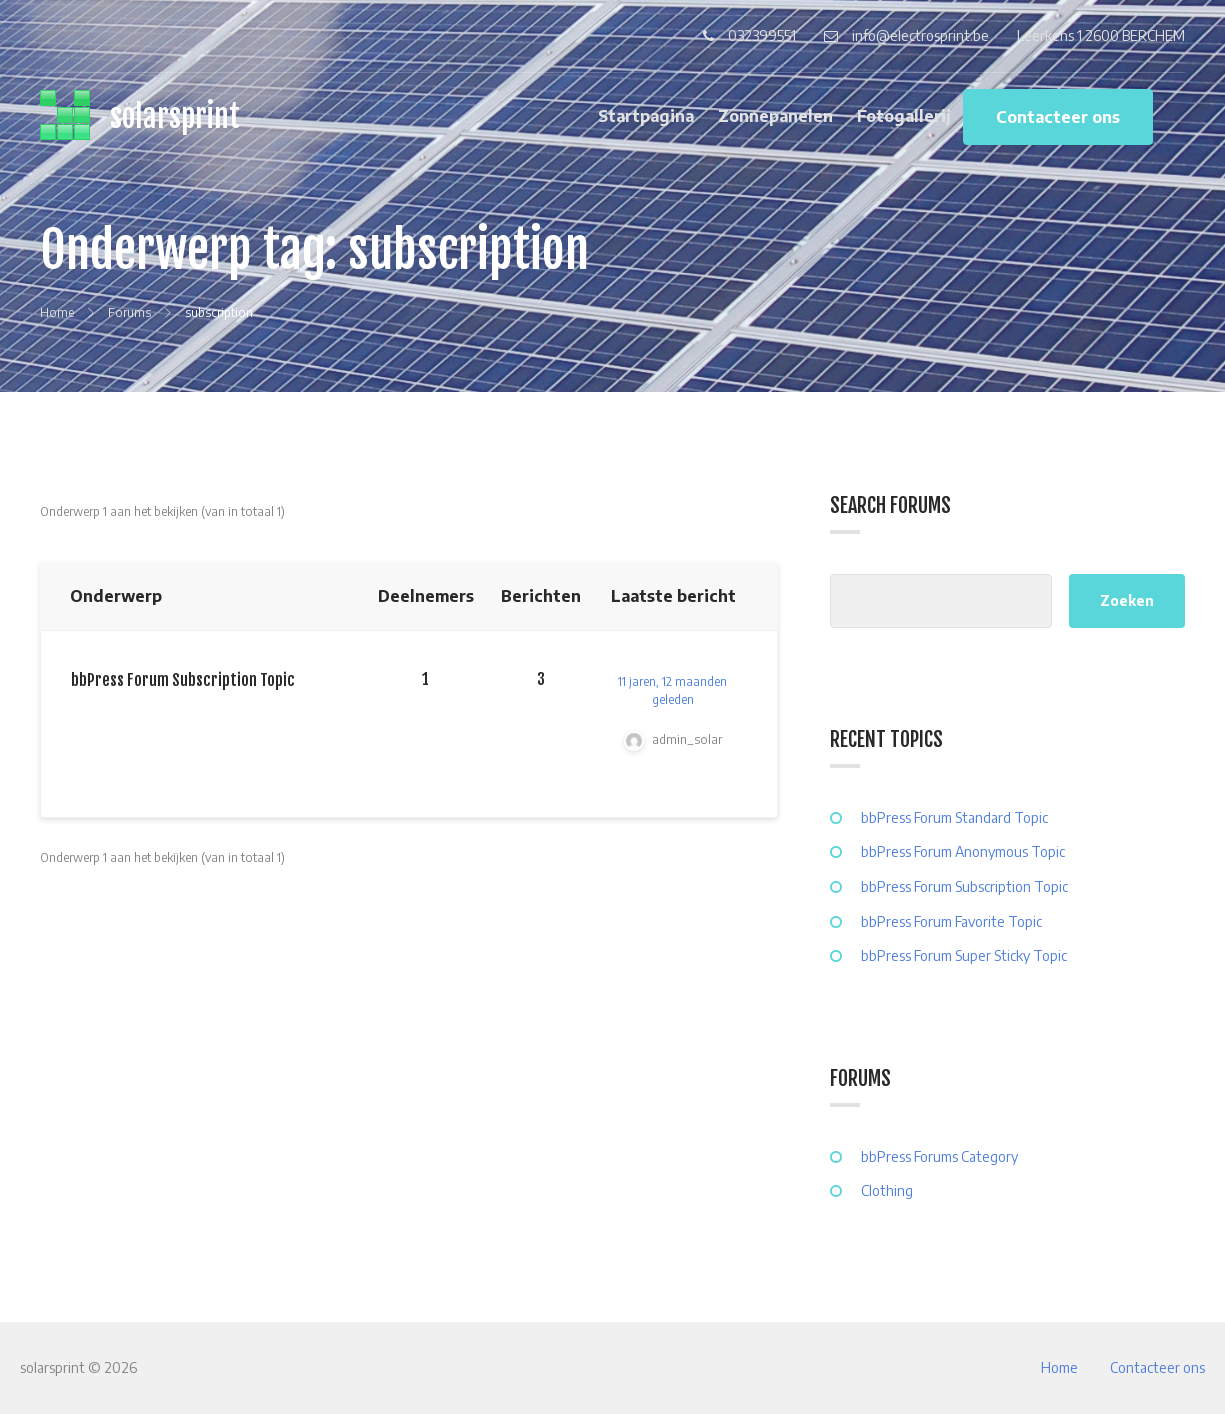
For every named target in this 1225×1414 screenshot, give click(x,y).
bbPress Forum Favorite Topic (951, 921)
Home (1059, 1367)
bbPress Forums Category (939, 1156)
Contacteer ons (1058, 117)
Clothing (887, 1190)
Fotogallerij (904, 116)
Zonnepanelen (775, 116)
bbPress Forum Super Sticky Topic (964, 955)
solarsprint (175, 116)
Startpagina (646, 116)
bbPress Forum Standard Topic (954, 817)
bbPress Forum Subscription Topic (183, 680)
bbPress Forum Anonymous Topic (963, 851)
